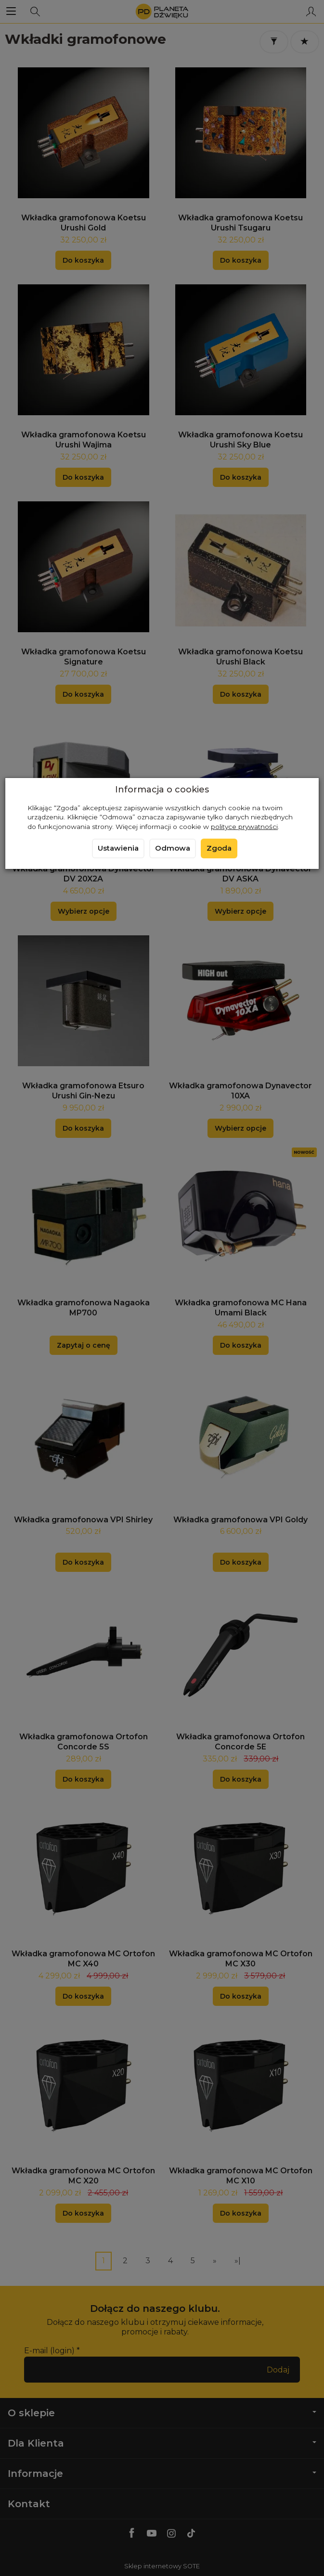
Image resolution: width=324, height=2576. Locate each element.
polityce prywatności (244, 826)
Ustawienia (118, 848)
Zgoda (219, 848)
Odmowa (172, 848)
